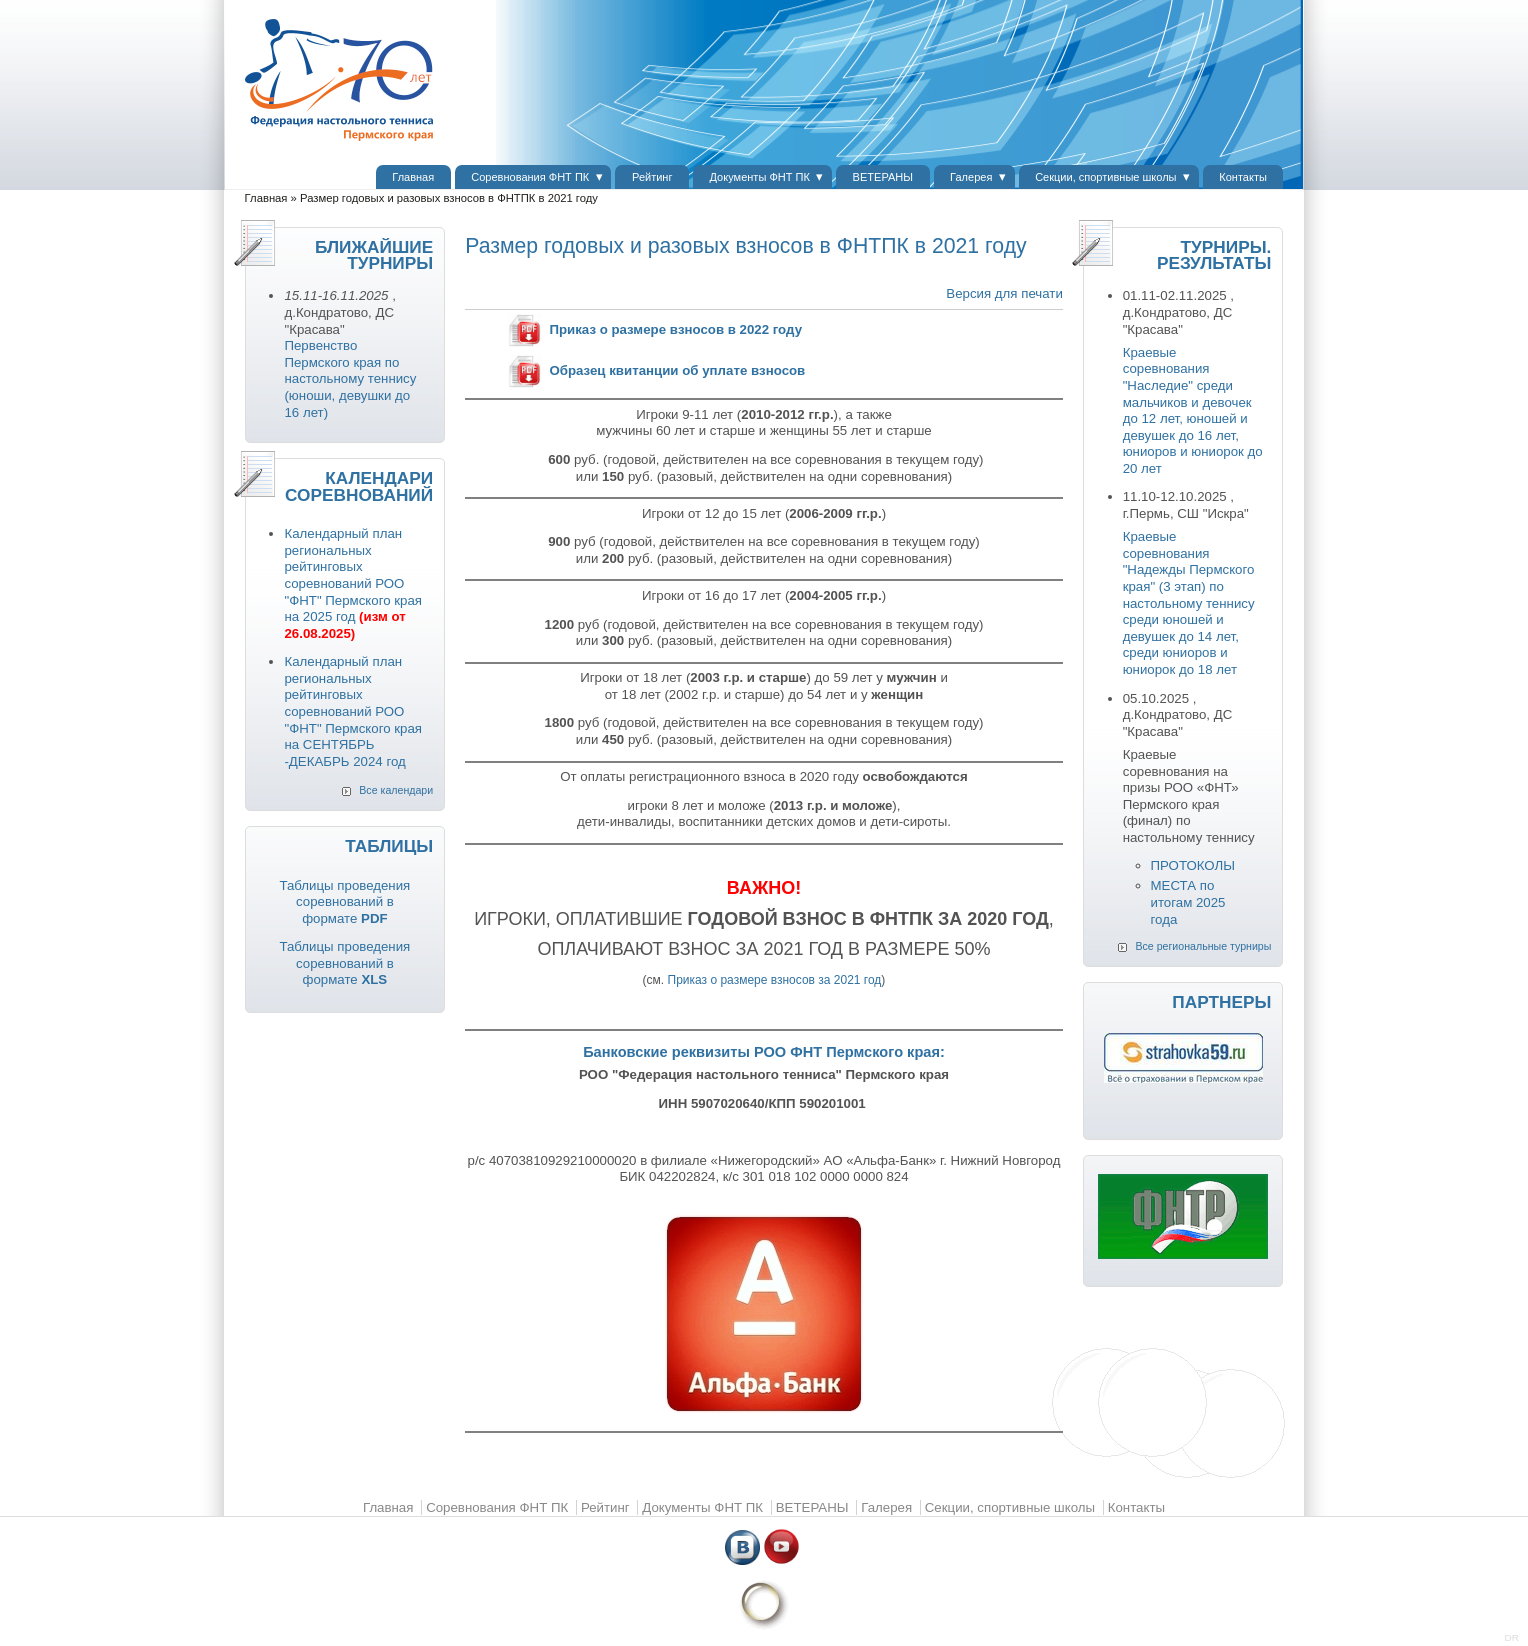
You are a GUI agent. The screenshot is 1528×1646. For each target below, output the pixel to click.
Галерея (971, 177)
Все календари (396, 790)
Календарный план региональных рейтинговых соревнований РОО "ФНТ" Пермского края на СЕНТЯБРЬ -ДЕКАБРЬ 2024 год (353, 711)
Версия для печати (1004, 293)
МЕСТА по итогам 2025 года (1188, 902)
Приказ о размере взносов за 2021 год (775, 980)
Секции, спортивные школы (1105, 177)
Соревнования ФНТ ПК (530, 177)
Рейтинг (652, 177)
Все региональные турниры (1203, 946)
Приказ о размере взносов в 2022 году (675, 329)
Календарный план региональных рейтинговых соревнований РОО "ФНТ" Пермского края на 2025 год (353, 583)
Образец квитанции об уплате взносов (677, 370)
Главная (413, 177)
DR (1512, 1637)
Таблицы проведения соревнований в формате (344, 902)
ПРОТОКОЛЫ (1193, 865)
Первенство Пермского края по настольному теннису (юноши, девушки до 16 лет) (350, 378)
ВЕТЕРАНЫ (883, 177)
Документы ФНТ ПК (760, 177)
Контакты (1243, 177)
